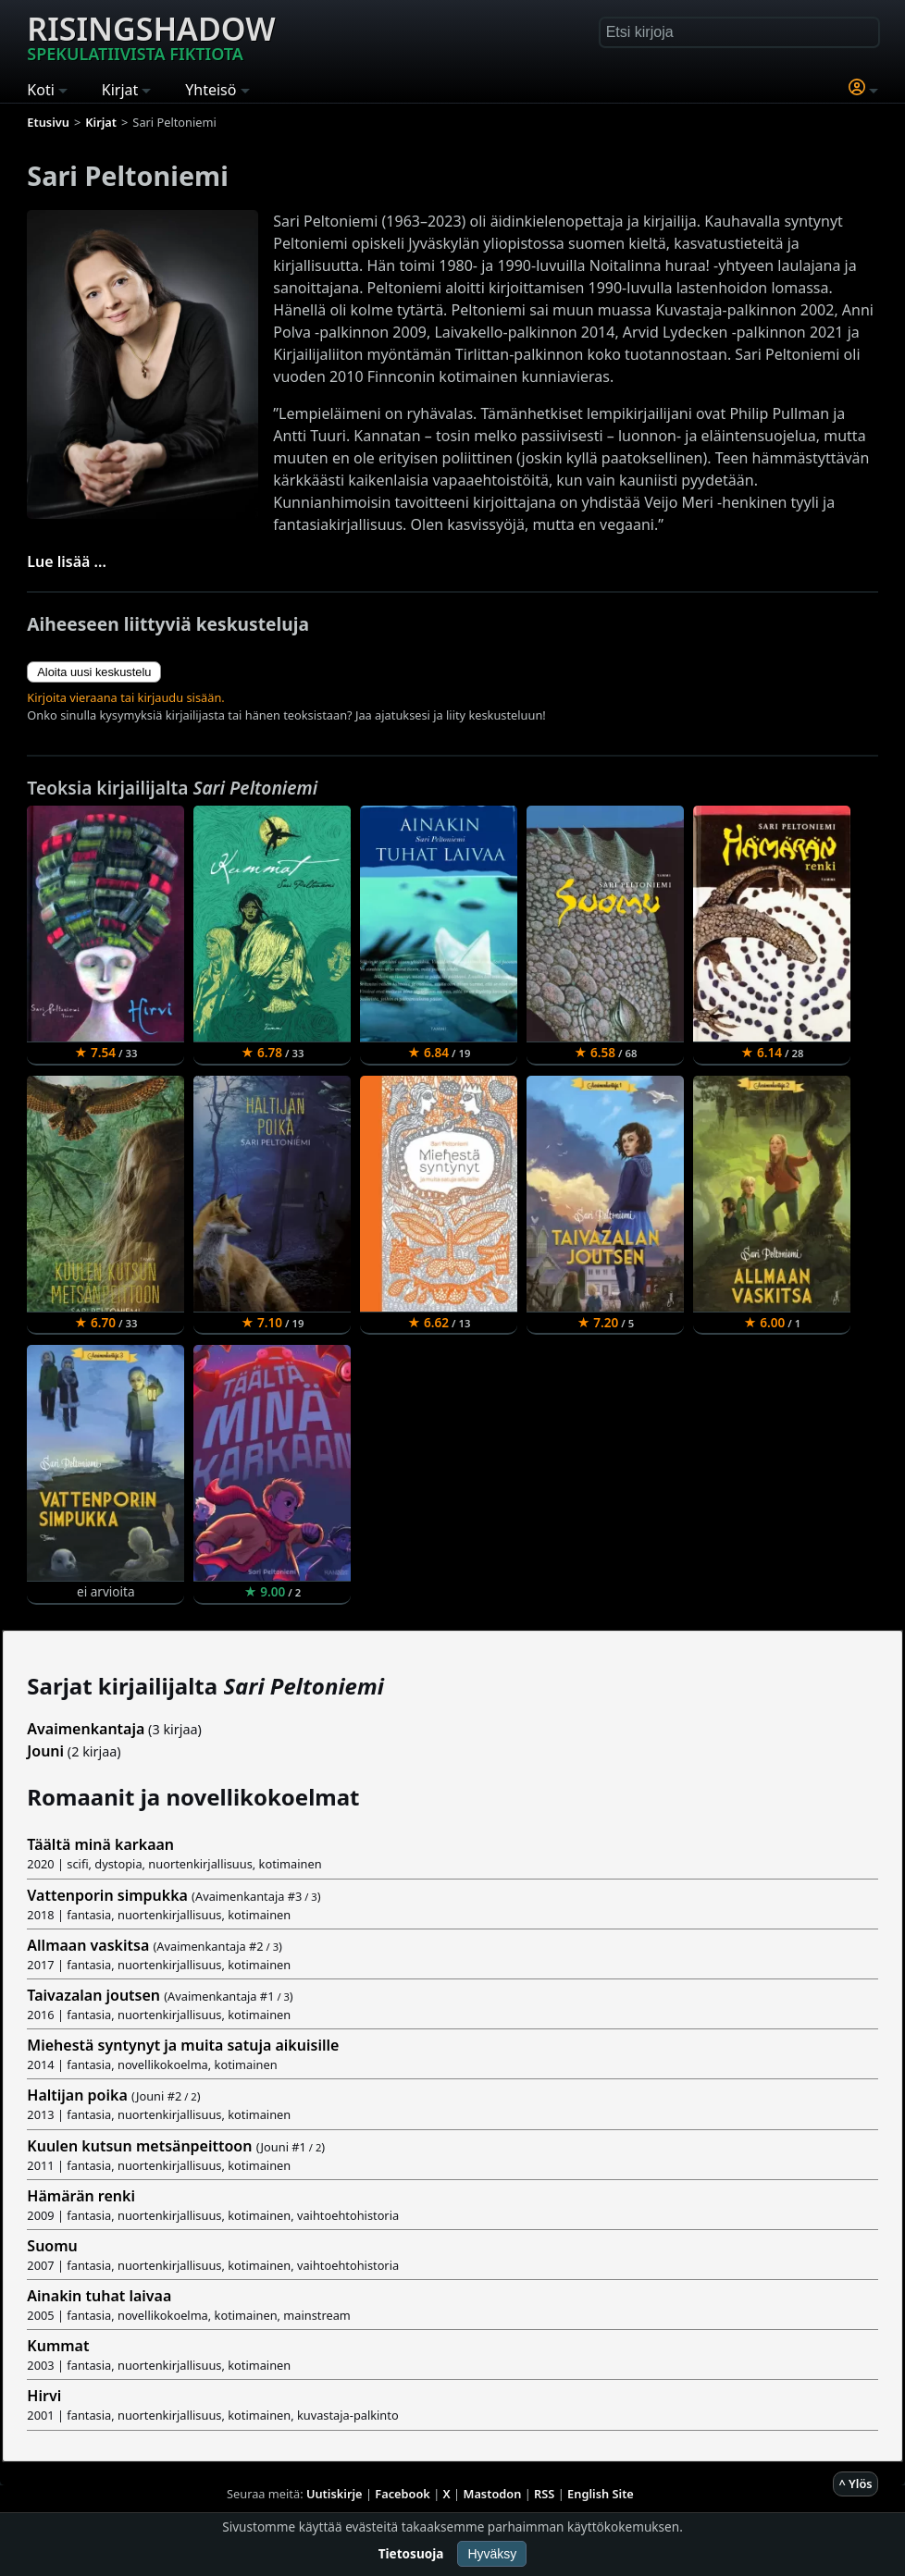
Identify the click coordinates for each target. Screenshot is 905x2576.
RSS (544, 2493)
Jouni (45, 1751)
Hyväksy (491, 2553)
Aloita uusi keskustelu (94, 672)
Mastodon (493, 2493)
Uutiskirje (334, 2493)
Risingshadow (151, 36)
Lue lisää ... (66, 561)
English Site (600, 2493)
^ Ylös (855, 2483)
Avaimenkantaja (85, 1729)
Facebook (402, 2493)
